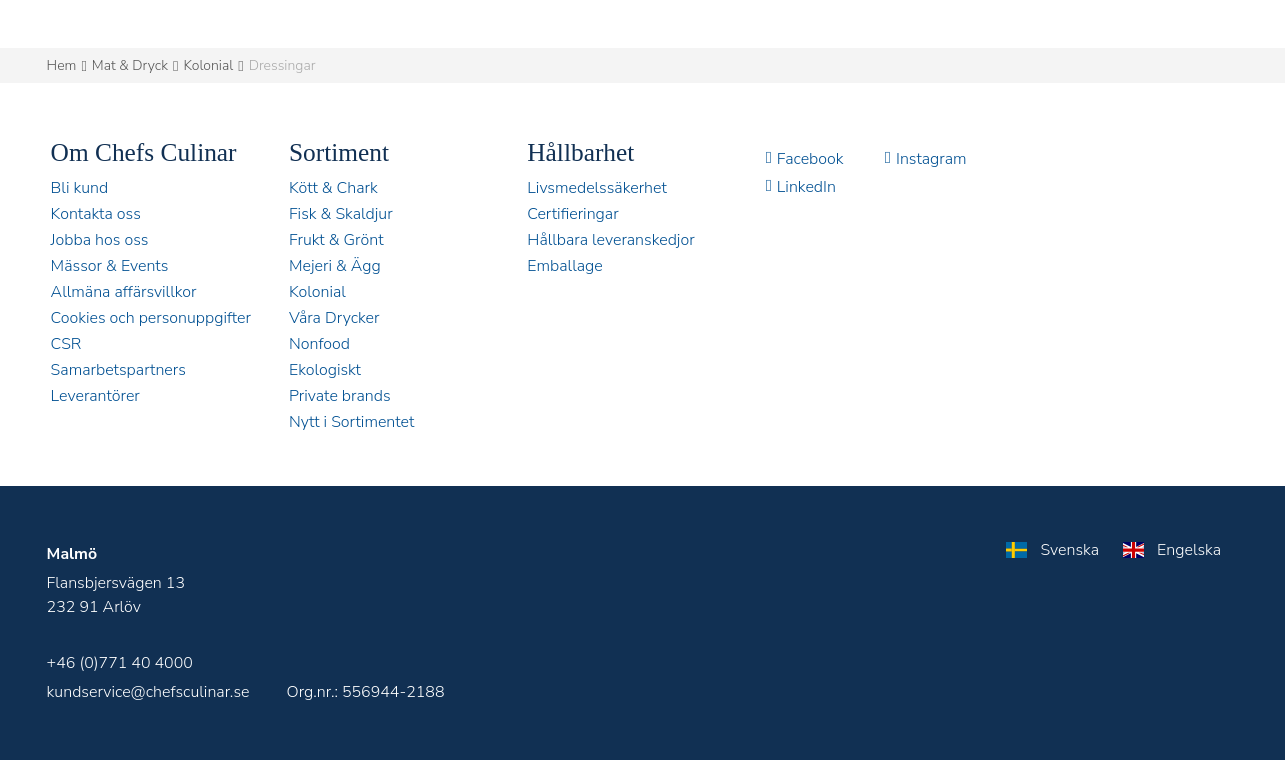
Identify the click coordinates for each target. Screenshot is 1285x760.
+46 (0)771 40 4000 (120, 663)
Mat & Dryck (130, 65)
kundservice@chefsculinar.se (148, 692)
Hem (62, 65)
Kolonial (208, 65)
